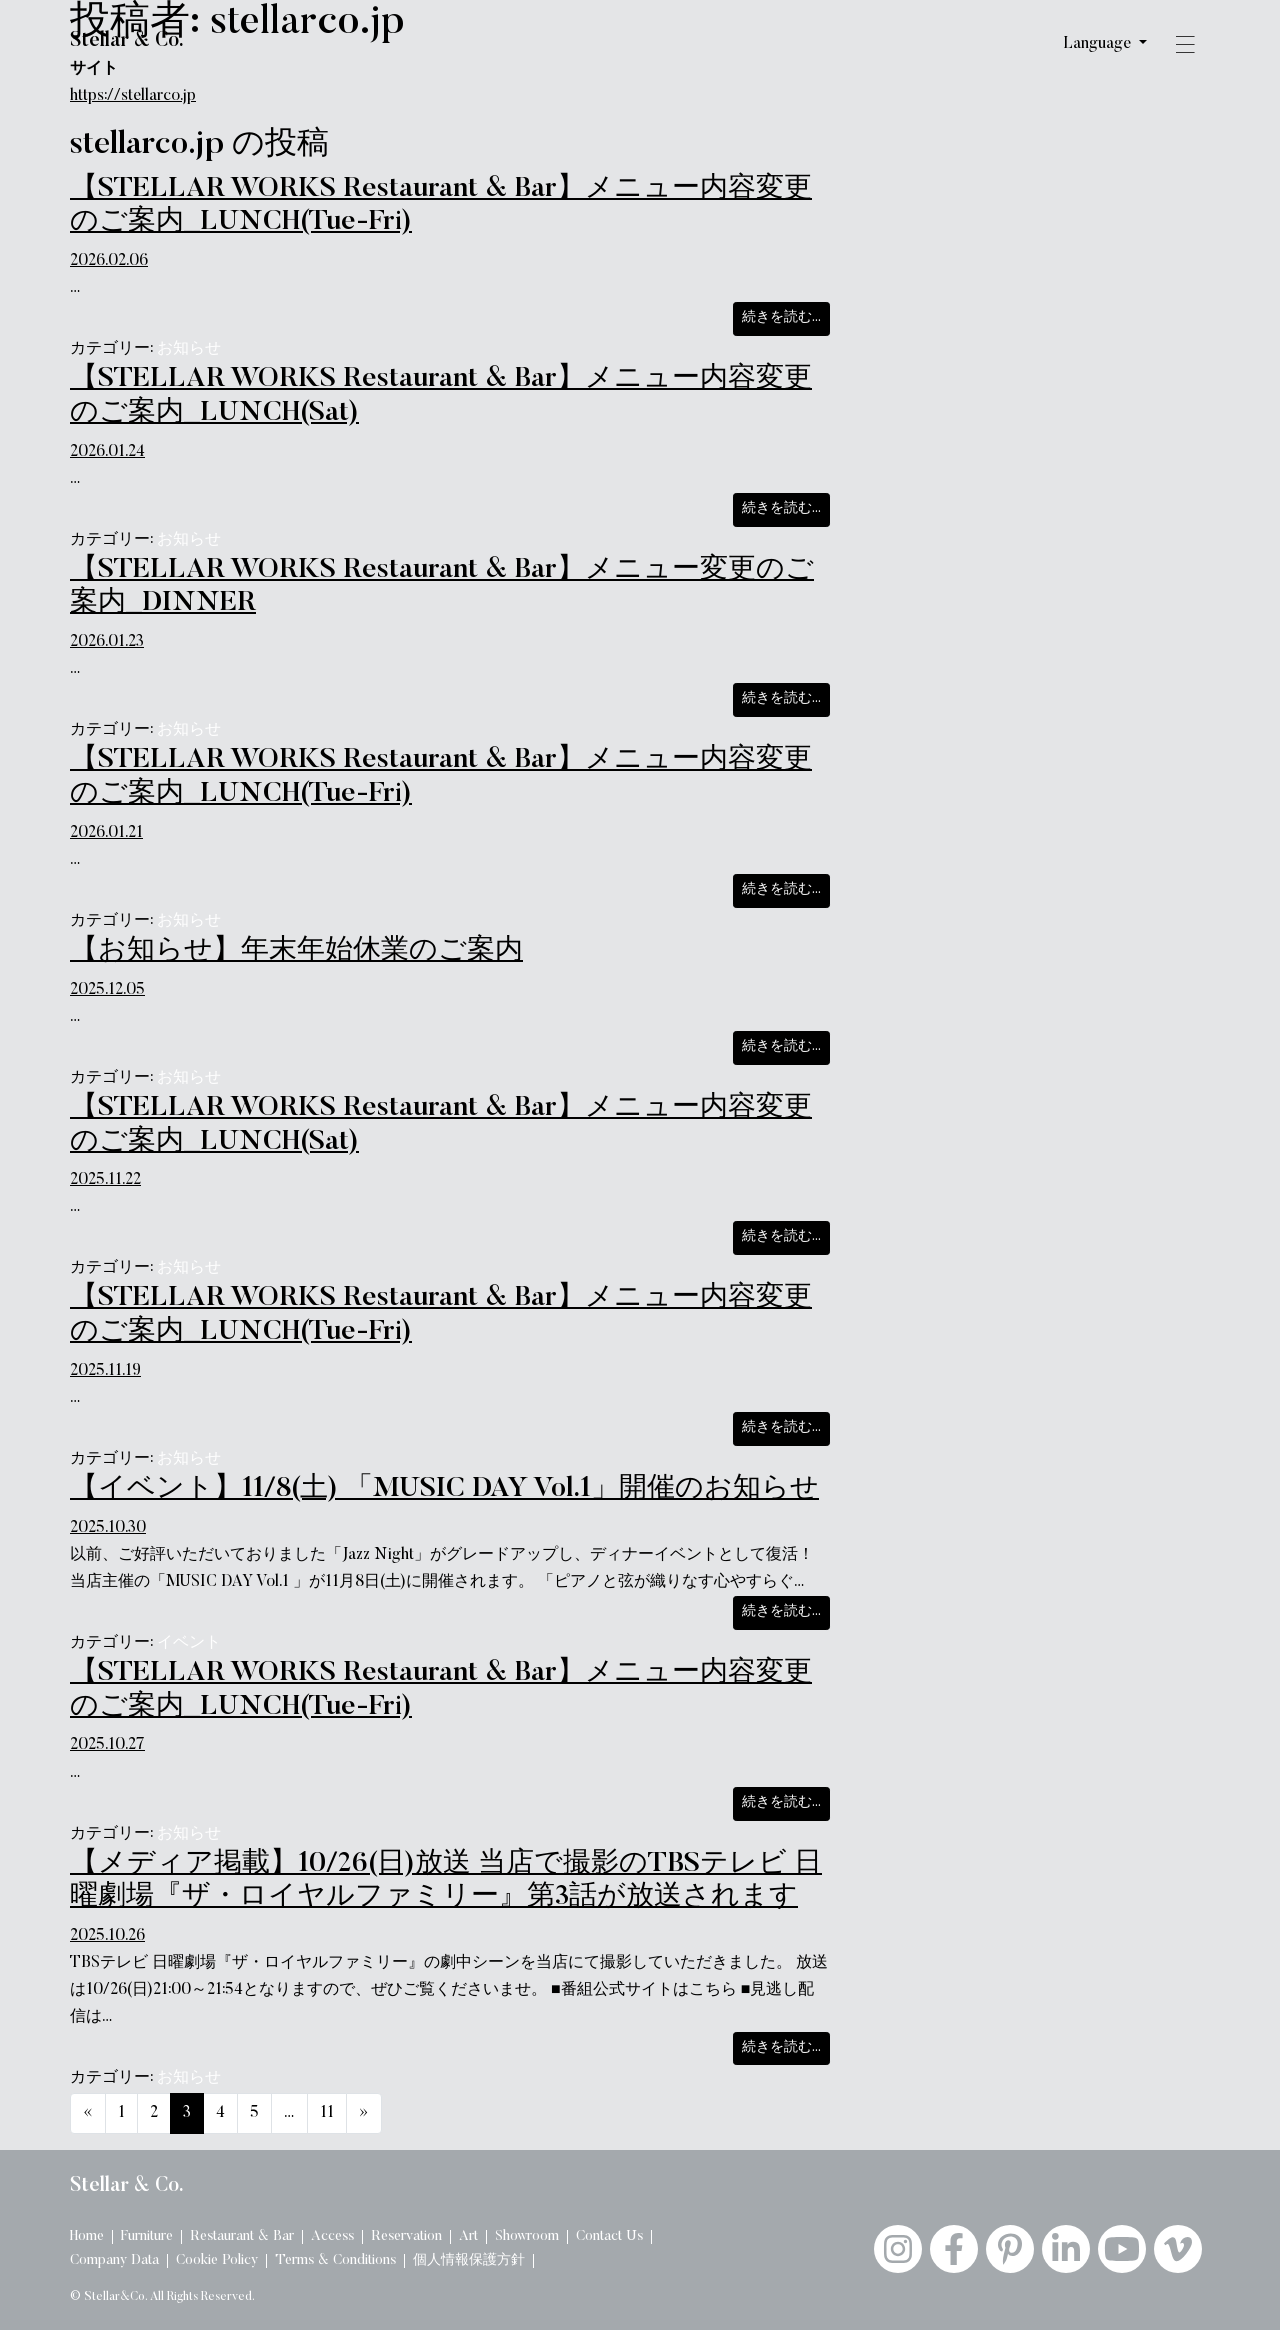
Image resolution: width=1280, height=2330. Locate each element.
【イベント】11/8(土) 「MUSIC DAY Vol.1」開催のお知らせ (444, 1489)
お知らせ (189, 349)
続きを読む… (786, 315)
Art (468, 2237)
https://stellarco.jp (133, 96)
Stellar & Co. (127, 41)
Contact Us (609, 2237)
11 (327, 2113)
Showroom (527, 2237)
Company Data (114, 2261)
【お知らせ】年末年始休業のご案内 (296, 951)
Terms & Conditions (335, 2261)
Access (332, 2237)
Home (87, 2237)
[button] (1185, 48)
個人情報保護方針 (469, 2261)
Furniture (147, 2237)
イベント (189, 1643)
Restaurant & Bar (242, 2237)
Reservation (406, 2237)
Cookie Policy (217, 2261)
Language (1099, 44)
